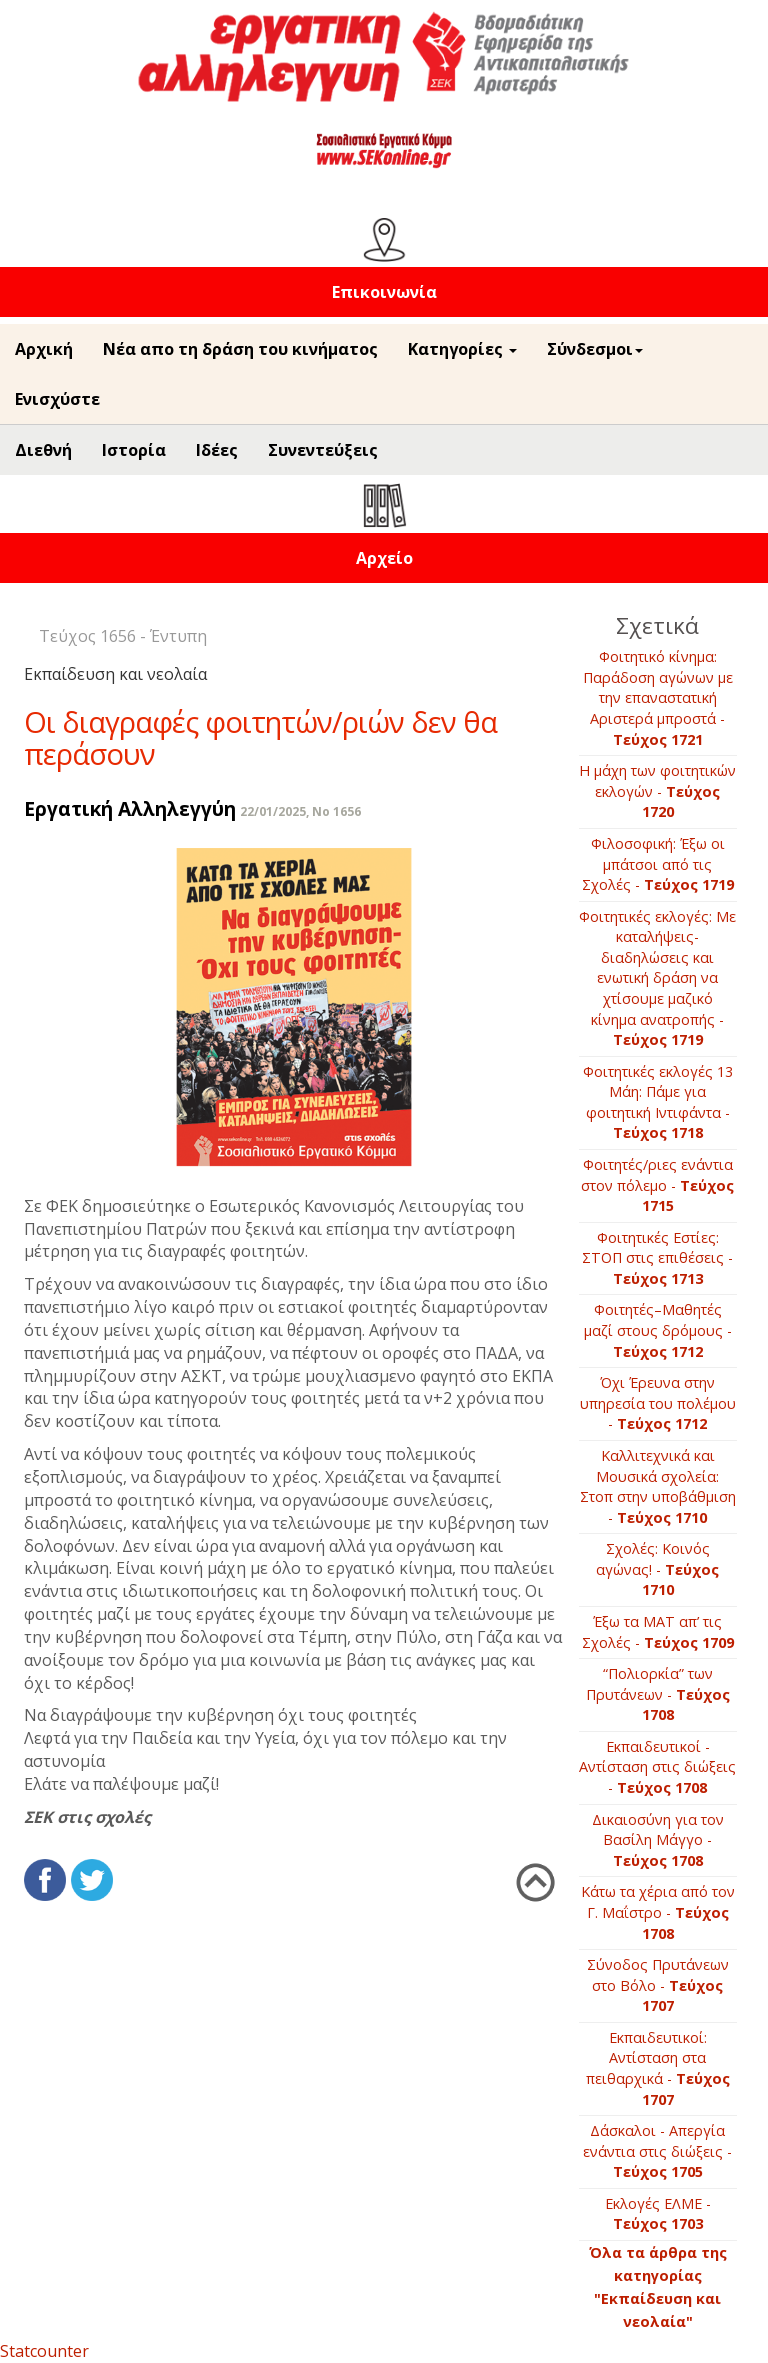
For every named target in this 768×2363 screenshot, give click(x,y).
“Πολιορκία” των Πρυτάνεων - (658, 1694)
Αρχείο (384, 558)
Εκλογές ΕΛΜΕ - (658, 2214)
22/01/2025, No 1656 (300, 811)
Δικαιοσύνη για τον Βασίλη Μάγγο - (658, 1840)
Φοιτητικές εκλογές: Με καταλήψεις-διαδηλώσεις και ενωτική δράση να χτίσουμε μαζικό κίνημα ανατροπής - (657, 978)
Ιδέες (217, 450)
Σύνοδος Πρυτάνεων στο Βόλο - (658, 1985)
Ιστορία (134, 450)
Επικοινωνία (384, 292)
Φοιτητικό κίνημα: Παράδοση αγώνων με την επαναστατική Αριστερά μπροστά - (658, 697)
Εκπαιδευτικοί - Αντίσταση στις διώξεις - (657, 1767)
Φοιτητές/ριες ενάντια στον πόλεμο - (657, 1185)
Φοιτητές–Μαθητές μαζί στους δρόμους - (658, 1330)
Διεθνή (43, 450)
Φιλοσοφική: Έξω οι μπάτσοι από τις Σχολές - (658, 864)
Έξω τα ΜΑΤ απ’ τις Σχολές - (658, 1632)
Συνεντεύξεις (323, 450)
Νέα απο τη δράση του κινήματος (240, 349)
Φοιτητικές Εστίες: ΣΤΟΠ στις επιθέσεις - (657, 1258)
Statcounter (44, 2351)
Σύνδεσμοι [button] (595, 349)
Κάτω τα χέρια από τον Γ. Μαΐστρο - (658, 1912)
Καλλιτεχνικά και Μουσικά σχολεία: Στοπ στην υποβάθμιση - (658, 1486)
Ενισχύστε (57, 399)
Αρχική (44, 349)
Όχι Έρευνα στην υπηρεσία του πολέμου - (658, 1403)
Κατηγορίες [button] (462, 349)
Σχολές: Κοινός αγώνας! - (657, 1569)
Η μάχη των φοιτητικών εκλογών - (657, 791)
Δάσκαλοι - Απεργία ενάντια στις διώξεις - (657, 2151)
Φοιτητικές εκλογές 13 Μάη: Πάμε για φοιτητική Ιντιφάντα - (658, 1102)
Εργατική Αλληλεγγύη (130, 808)
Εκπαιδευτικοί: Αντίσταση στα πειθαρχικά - (658, 2068)
